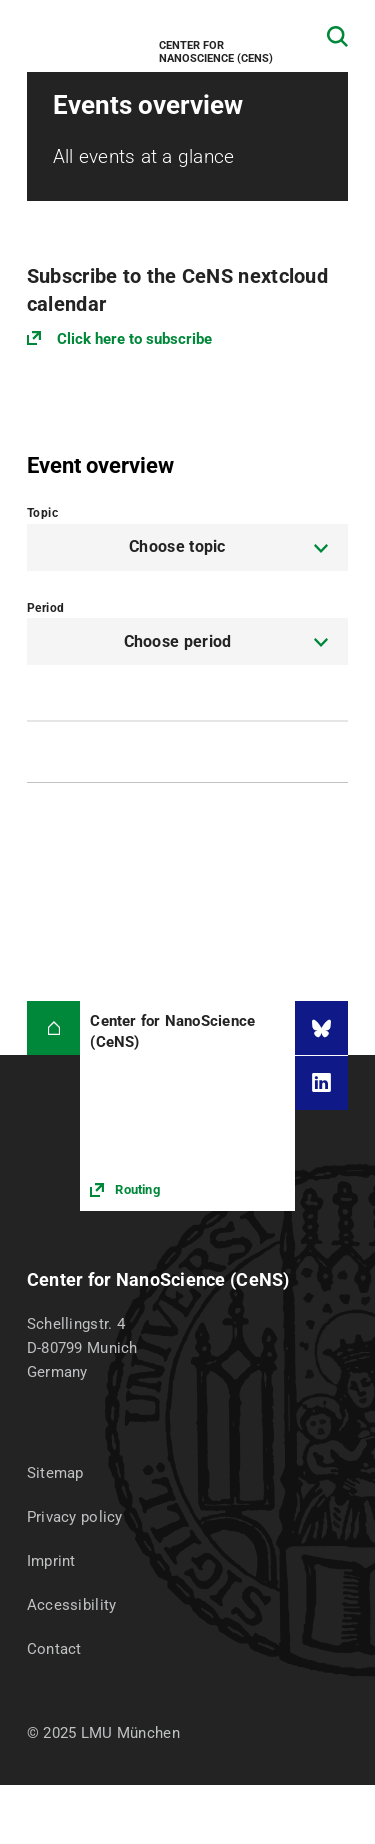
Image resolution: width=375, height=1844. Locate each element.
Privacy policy (75, 1517)
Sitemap (55, 1473)
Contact (54, 1649)
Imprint (51, 1561)
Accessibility (72, 1605)
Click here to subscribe (134, 339)
